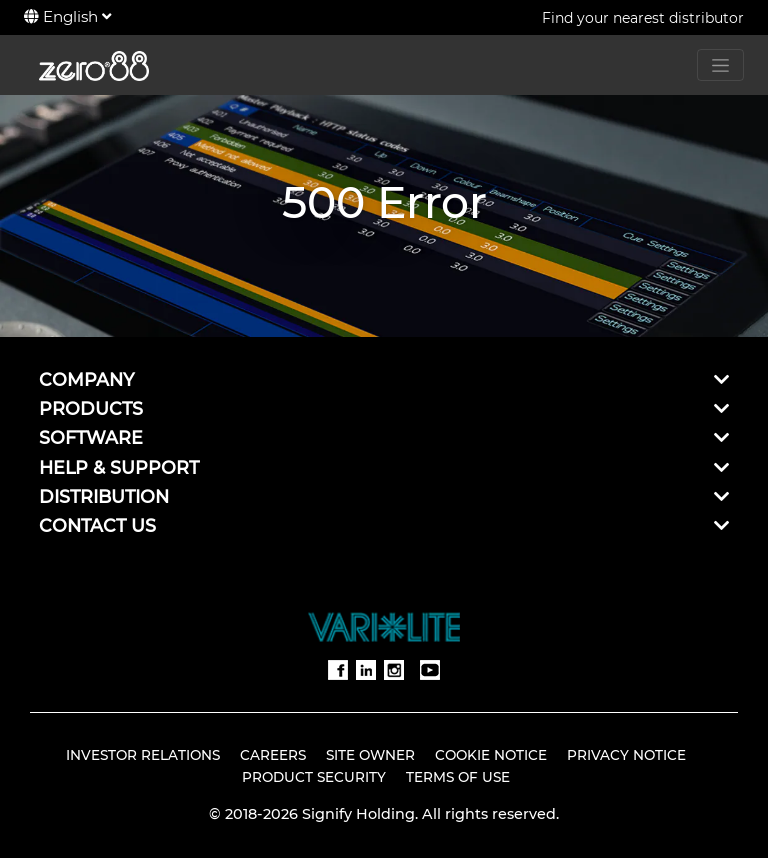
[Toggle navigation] (720, 65)
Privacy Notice (626, 755)
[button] (721, 379)
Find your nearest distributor (643, 18)
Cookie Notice (491, 755)
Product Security (314, 777)
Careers (273, 755)
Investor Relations (143, 755)
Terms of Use (458, 777)
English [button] (67, 16)
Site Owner (370, 755)
